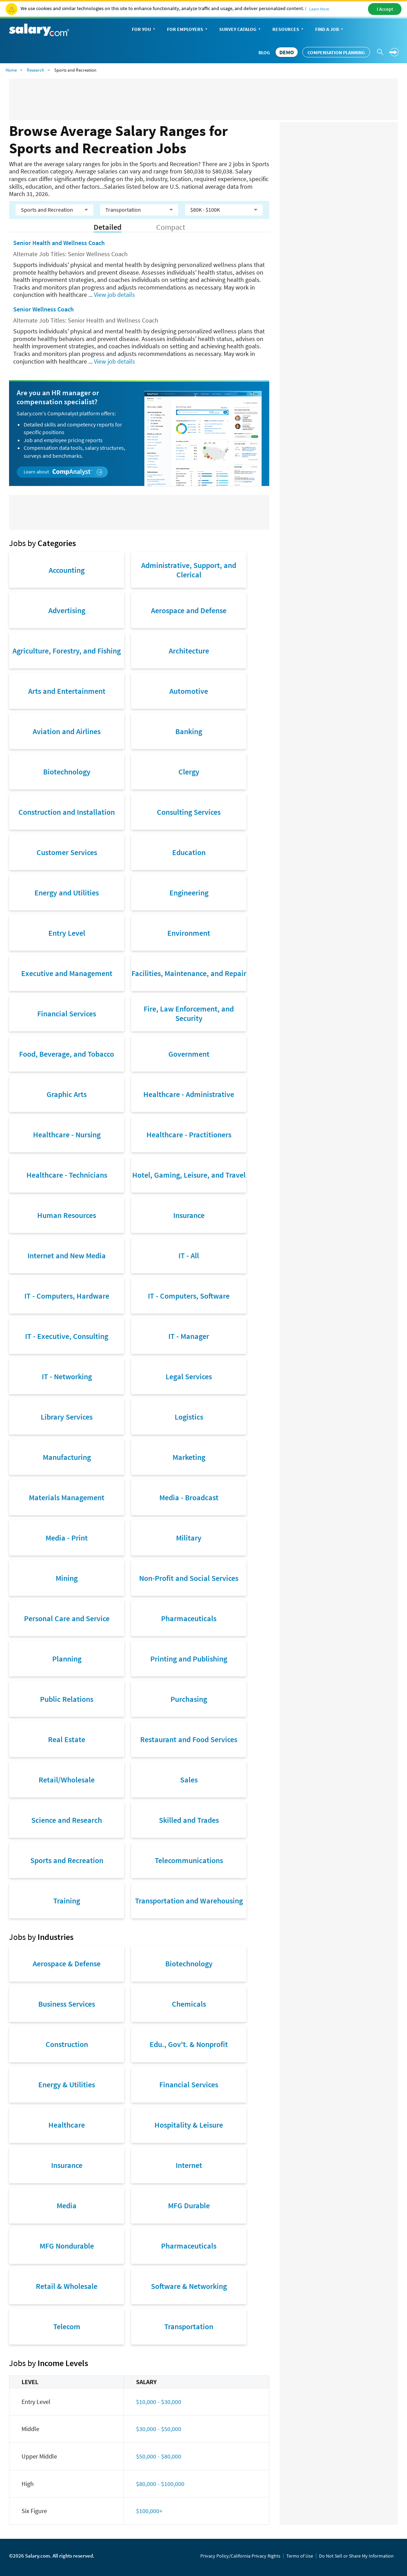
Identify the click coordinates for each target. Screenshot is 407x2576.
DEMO (286, 52)
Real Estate (66, 1739)
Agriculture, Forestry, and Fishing (67, 651)
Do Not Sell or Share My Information (356, 2556)
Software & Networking (189, 2286)
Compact (170, 227)
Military (188, 1538)
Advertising (66, 610)
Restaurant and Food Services (188, 1739)
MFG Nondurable (67, 2246)
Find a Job (329, 29)
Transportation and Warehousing (189, 1900)
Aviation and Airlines (67, 731)
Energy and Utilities (66, 892)
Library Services (67, 1417)
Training (66, 1900)
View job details (114, 295)
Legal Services (189, 1376)
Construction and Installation (66, 812)
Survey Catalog (240, 29)
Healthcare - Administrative (188, 1094)
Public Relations (66, 1699)
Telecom (66, 2326)
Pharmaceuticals (188, 1618)
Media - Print (67, 1538)
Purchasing (188, 1699)
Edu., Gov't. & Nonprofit (189, 2044)
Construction (67, 2044)
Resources (288, 29)
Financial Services (66, 1013)
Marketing (189, 1457)
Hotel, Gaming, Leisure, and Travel (189, 1175)
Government (188, 1054)
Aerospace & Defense (67, 1963)
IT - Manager (188, 1336)
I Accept (385, 9)
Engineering (188, 892)
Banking (188, 731)
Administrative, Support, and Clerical (188, 569)
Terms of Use (299, 2556)
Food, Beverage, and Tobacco (66, 1054)
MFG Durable (189, 2205)
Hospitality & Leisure (188, 2125)
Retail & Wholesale (66, 2286)
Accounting (67, 570)
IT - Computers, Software (189, 1296)
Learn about (63, 472)
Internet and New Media (66, 1255)
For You (144, 29)
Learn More (319, 8)
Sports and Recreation (66, 1860)
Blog (264, 52)
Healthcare (66, 2125)
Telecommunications (189, 1860)
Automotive (188, 691)
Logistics (189, 1417)
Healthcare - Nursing (67, 1134)
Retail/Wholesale (67, 1780)
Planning (66, 1659)
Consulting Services (189, 812)
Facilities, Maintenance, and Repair (188, 973)
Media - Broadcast (188, 1497)
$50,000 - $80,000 (158, 2456)
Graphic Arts (67, 1094)
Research (35, 70)
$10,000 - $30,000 (158, 2402)
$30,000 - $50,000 (158, 2429)
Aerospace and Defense (188, 610)
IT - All (188, 1255)
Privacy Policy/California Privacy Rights (240, 2556)
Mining (67, 1578)
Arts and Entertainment (66, 691)
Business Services (66, 2004)
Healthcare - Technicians (66, 1175)
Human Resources (66, 1215)
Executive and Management (66, 973)
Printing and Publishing (188, 1659)
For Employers (188, 29)
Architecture (189, 651)
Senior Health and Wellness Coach (59, 243)
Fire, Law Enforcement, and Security (189, 1013)
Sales (189, 1780)
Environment (188, 933)
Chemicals (189, 2004)
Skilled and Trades (189, 1820)
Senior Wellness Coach (43, 309)
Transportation (188, 2326)
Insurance (189, 1215)
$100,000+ (149, 2511)
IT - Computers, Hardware (66, 1296)
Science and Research (66, 1820)
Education (189, 852)
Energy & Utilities (66, 2084)
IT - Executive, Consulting (66, 1336)
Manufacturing (67, 1457)
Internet (189, 2165)
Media (67, 2205)
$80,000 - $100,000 (160, 2484)
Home (11, 70)
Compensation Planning (336, 52)
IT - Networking (67, 1376)
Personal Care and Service (67, 1618)
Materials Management (66, 1497)
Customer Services (67, 852)
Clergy (188, 772)
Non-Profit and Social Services (188, 1578)
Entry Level (66, 933)
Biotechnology (66, 772)
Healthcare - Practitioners (188, 1134)
